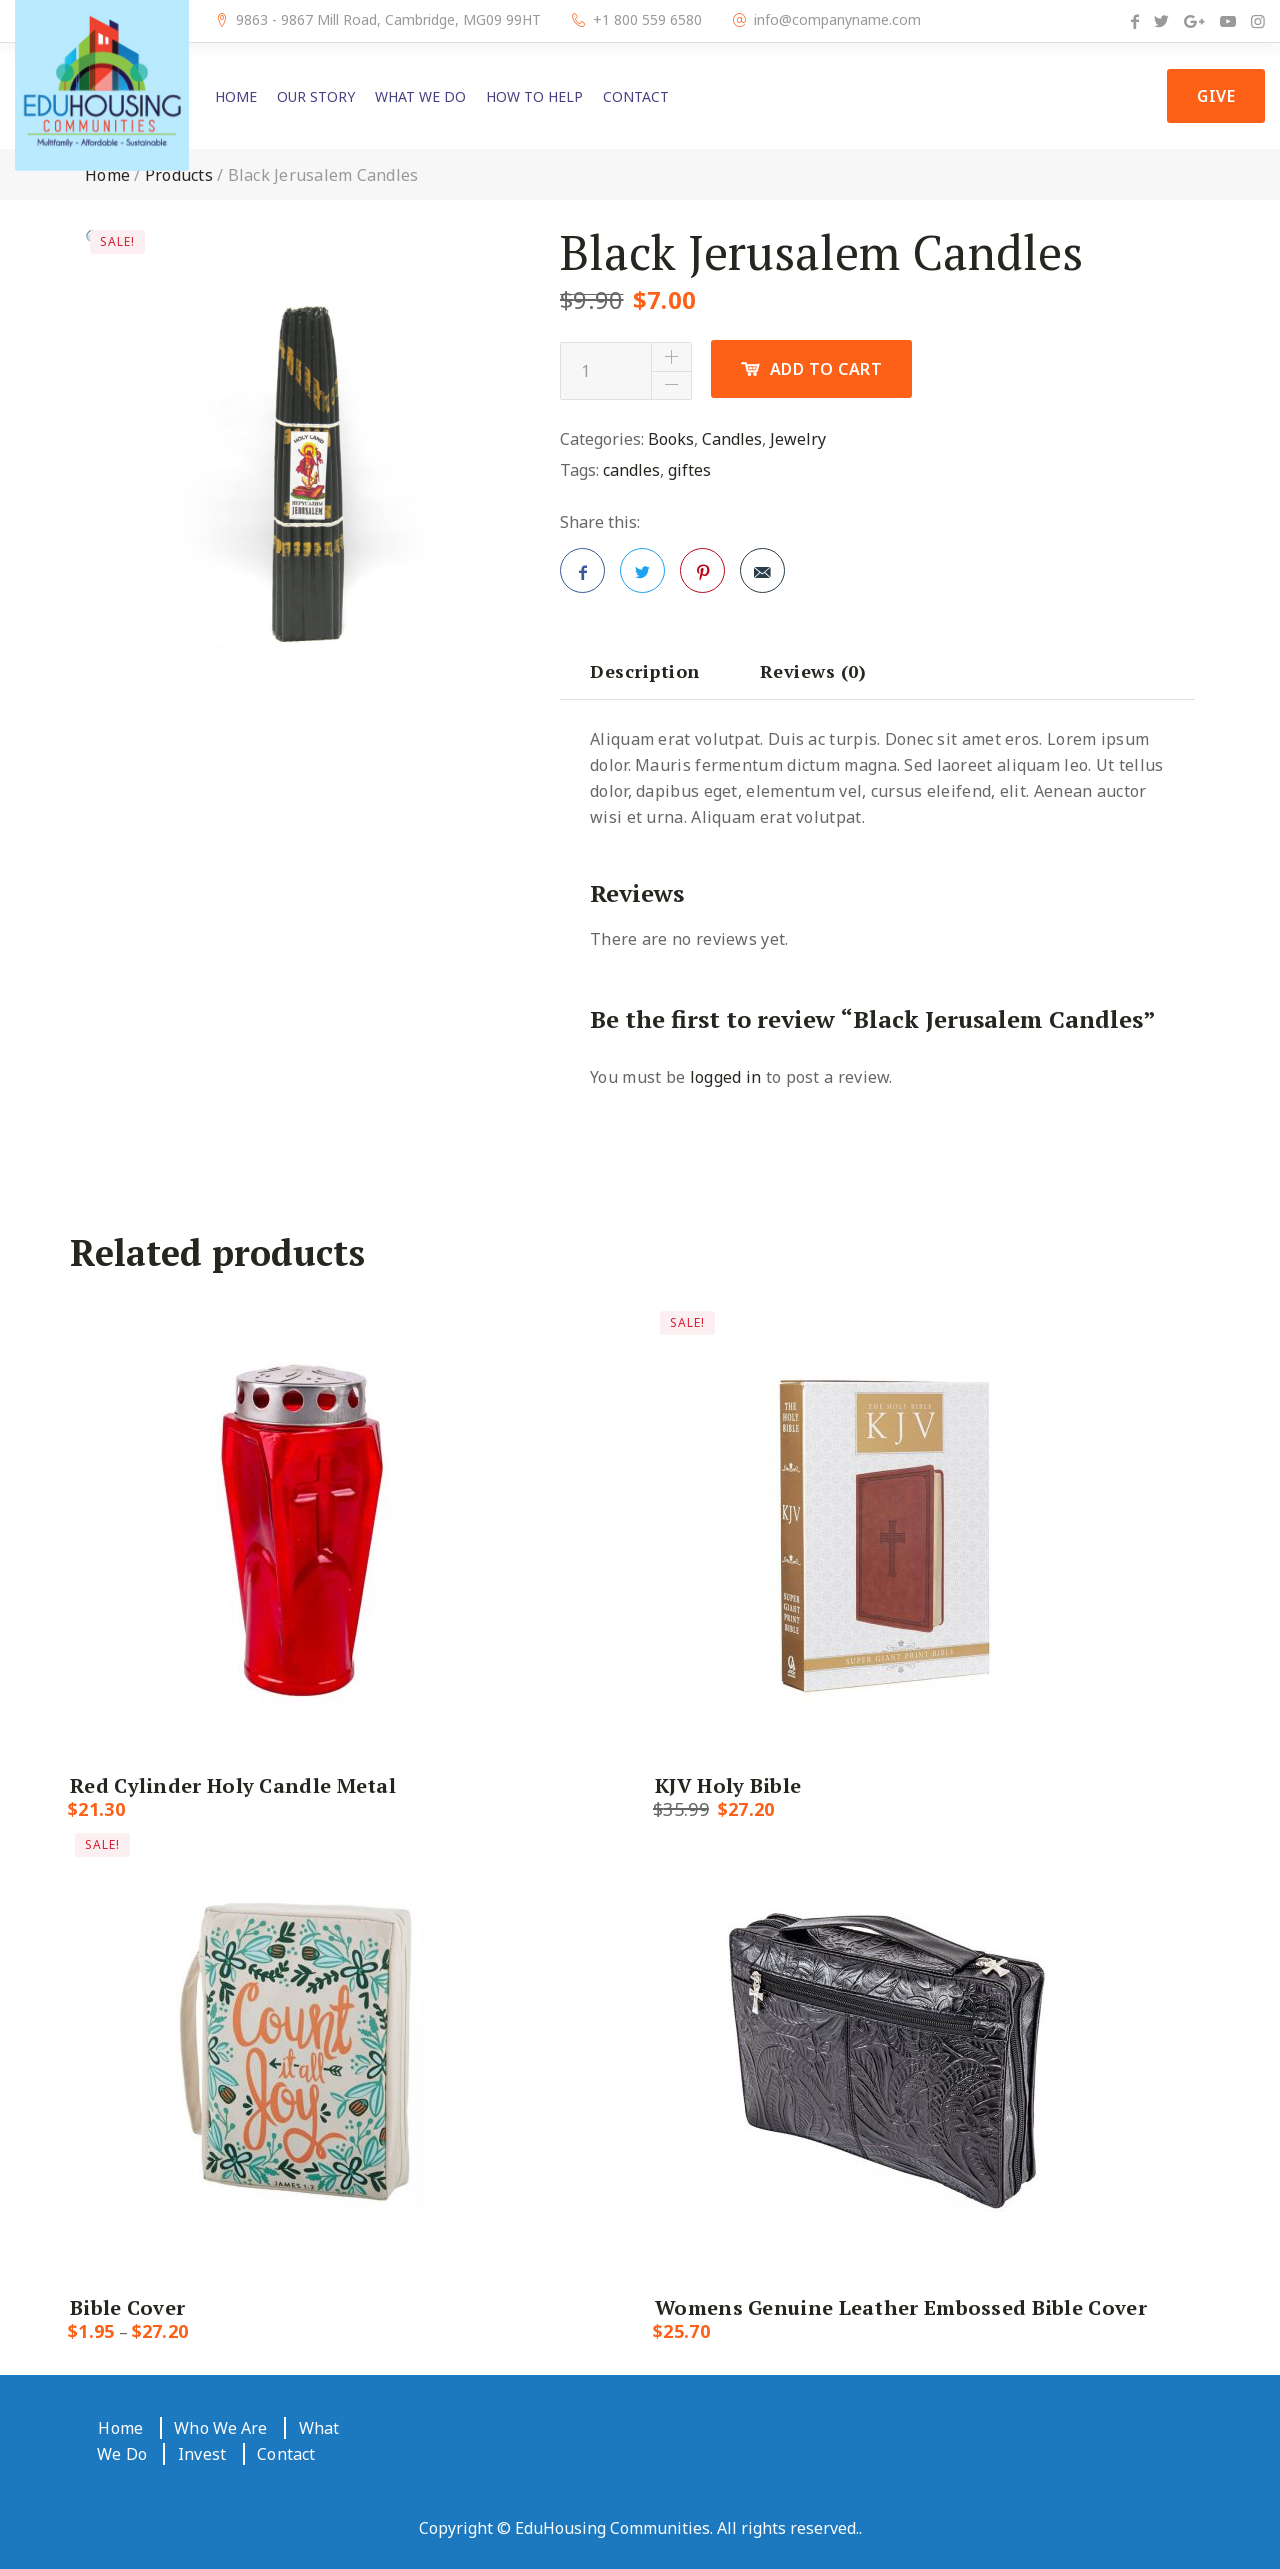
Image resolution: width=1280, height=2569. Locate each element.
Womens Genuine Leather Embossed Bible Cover (901, 2307)
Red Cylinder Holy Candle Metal (233, 1785)
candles (631, 470)
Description (645, 671)
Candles (732, 439)
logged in (726, 1077)
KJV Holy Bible (728, 1785)
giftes (689, 470)
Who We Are (220, 2428)
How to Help (534, 97)
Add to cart (826, 369)
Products (179, 175)
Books (671, 439)
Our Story (316, 97)
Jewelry (798, 439)
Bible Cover (127, 2307)
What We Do (420, 97)
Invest (202, 2454)
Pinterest (703, 577)
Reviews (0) (813, 671)
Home (236, 97)
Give (1216, 96)
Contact (636, 97)
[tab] (645, 671)
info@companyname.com (837, 20)
